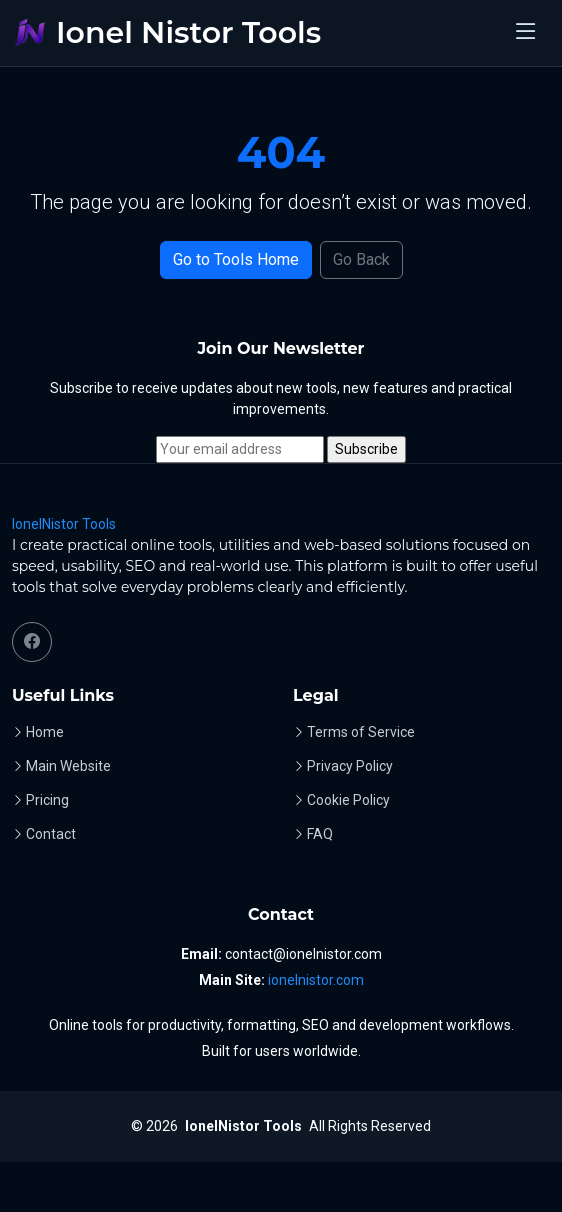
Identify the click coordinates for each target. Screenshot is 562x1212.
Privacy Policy (350, 766)
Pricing (47, 800)
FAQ (320, 834)
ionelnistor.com (316, 980)
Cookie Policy (348, 800)
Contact (51, 834)
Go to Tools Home (236, 259)
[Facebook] (32, 642)
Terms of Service (361, 732)
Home (45, 732)
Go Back (361, 259)
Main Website (68, 766)
